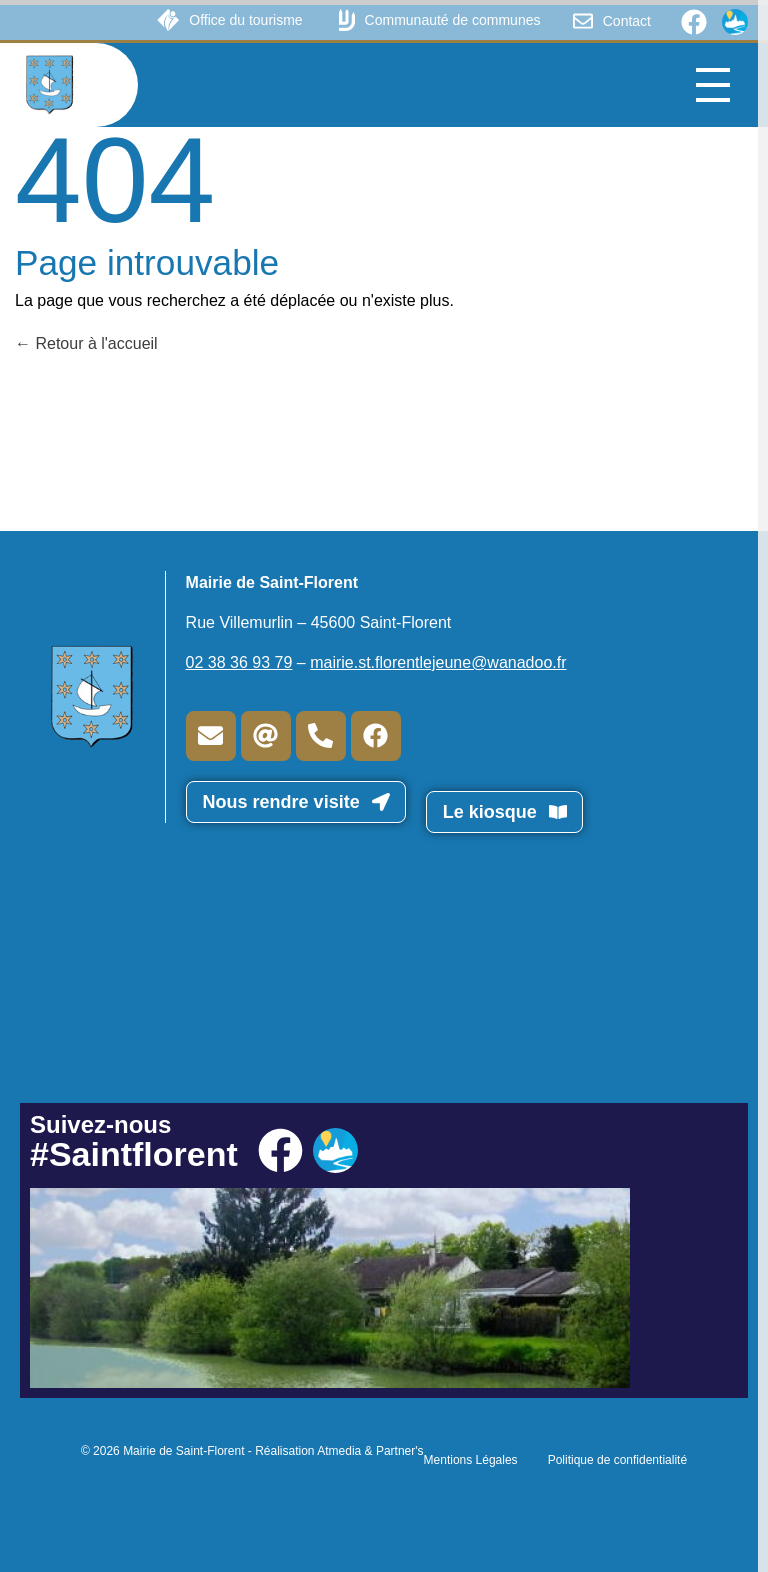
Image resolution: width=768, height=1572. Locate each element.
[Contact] (583, 21)
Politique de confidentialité (617, 1460)
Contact (627, 21)
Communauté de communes (453, 20)
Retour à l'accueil (86, 343)
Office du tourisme (245, 20)
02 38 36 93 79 (239, 662)
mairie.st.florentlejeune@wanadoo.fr (438, 662)
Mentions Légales (471, 1460)
